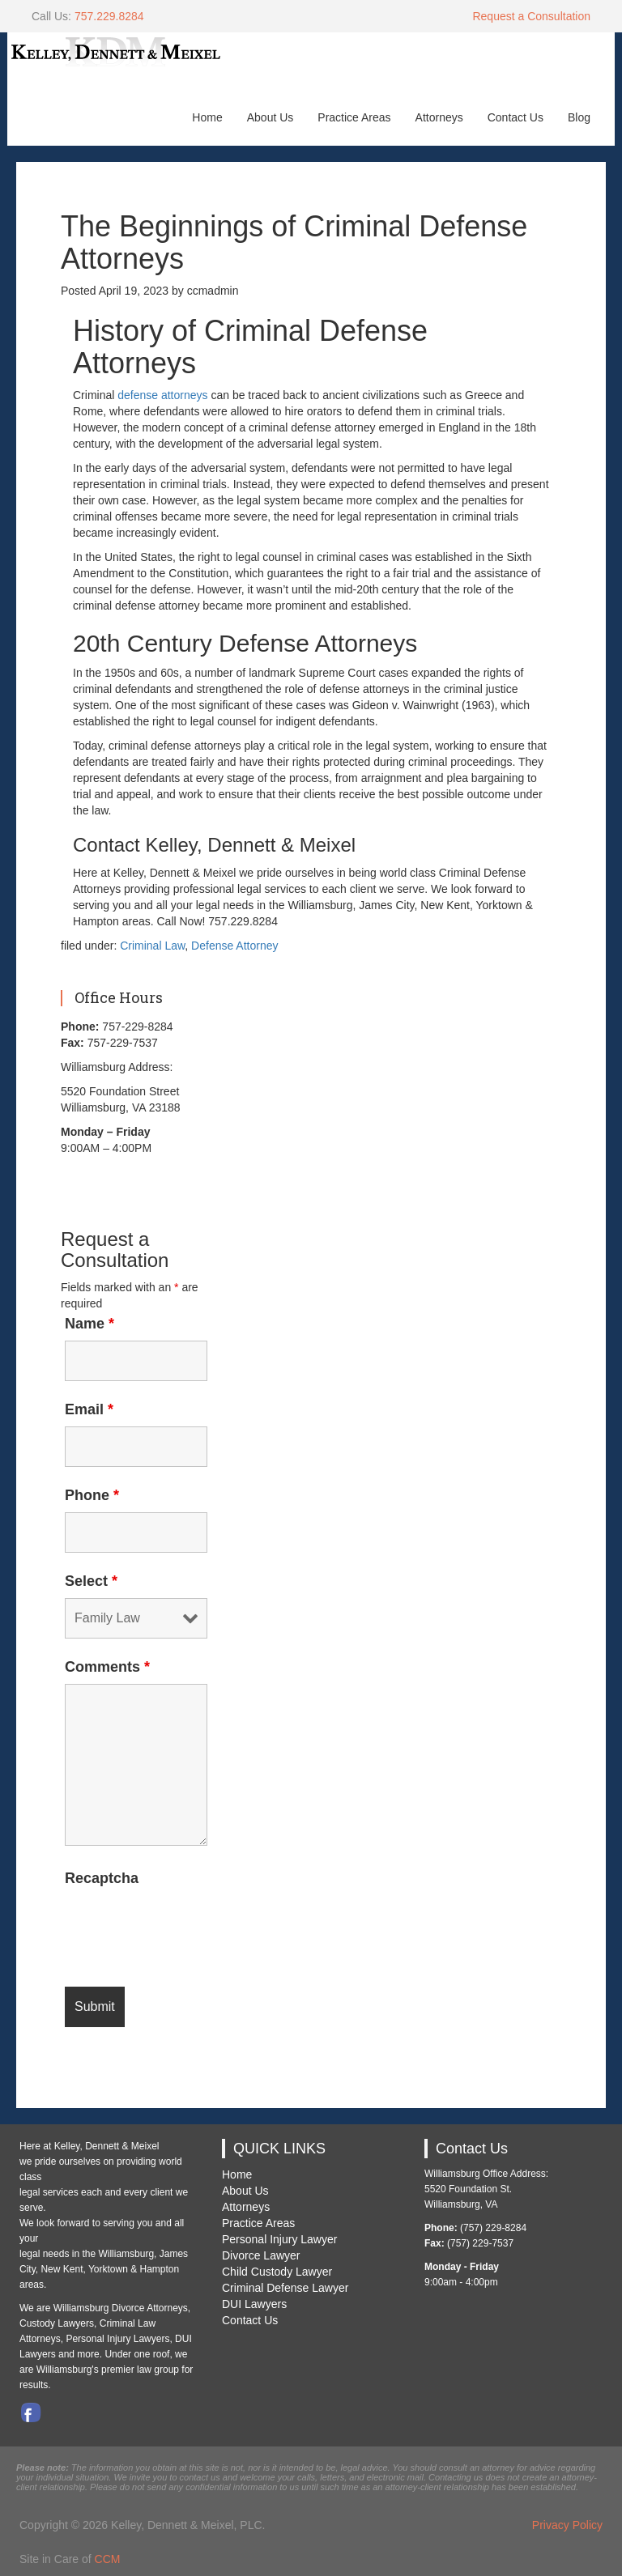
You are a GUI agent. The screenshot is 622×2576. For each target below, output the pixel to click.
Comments (107, 1667)
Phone (92, 1495)
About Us (270, 117)
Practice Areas (353, 117)
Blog (579, 117)
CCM (108, 2559)
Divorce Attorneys (150, 2308)
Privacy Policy (567, 2525)
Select (91, 1581)
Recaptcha (101, 1878)
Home (207, 117)
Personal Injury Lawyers (117, 2338)
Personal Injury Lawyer (279, 2239)
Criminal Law (152, 945)
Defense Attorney (234, 945)
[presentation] (188, 1926)
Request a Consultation (531, 16)
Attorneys (439, 117)
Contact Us (515, 117)
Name (89, 1324)
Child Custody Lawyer (277, 2271)
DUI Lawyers (254, 2304)
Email (89, 1409)
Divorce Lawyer (261, 2255)
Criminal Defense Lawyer (285, 2287)
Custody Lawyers (56, 2323)
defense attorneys (162, 395)
